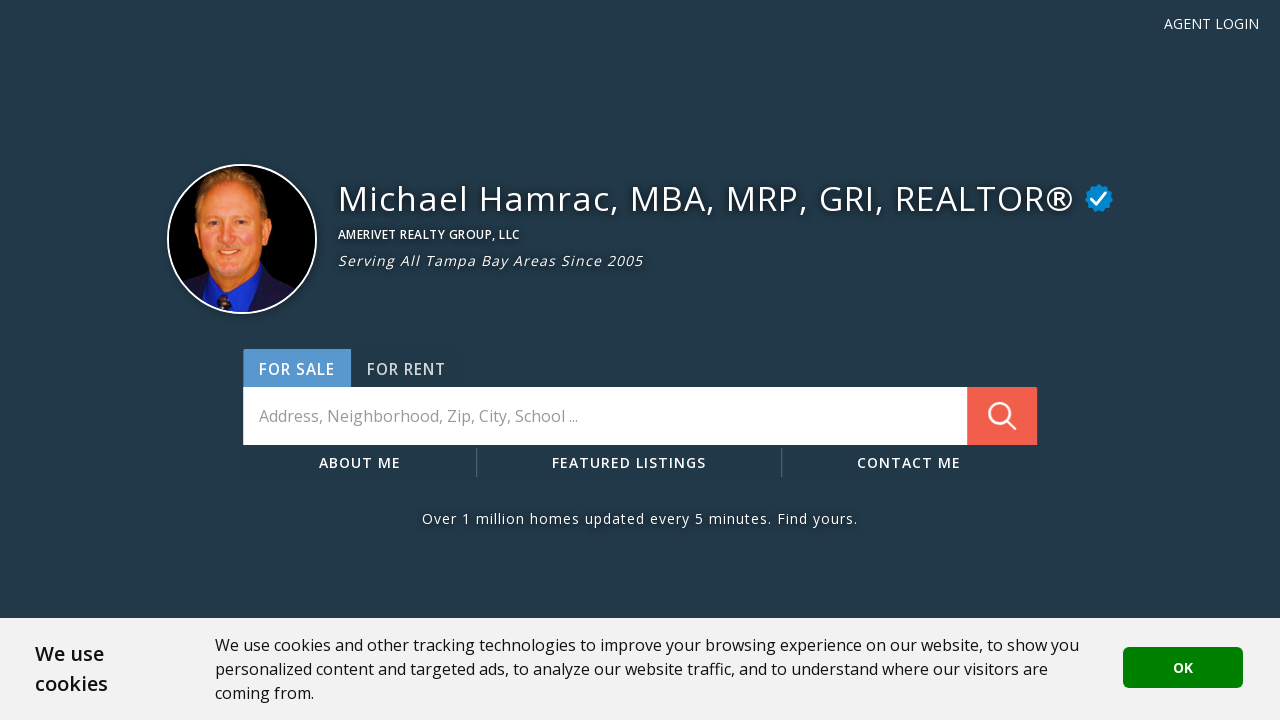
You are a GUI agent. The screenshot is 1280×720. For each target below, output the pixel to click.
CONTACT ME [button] (909, 462)
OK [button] (1183, 667)
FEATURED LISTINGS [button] (629, 462)
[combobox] (640, 416)
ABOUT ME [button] (360, 462)
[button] (242, 239)
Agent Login (1211, 23)
